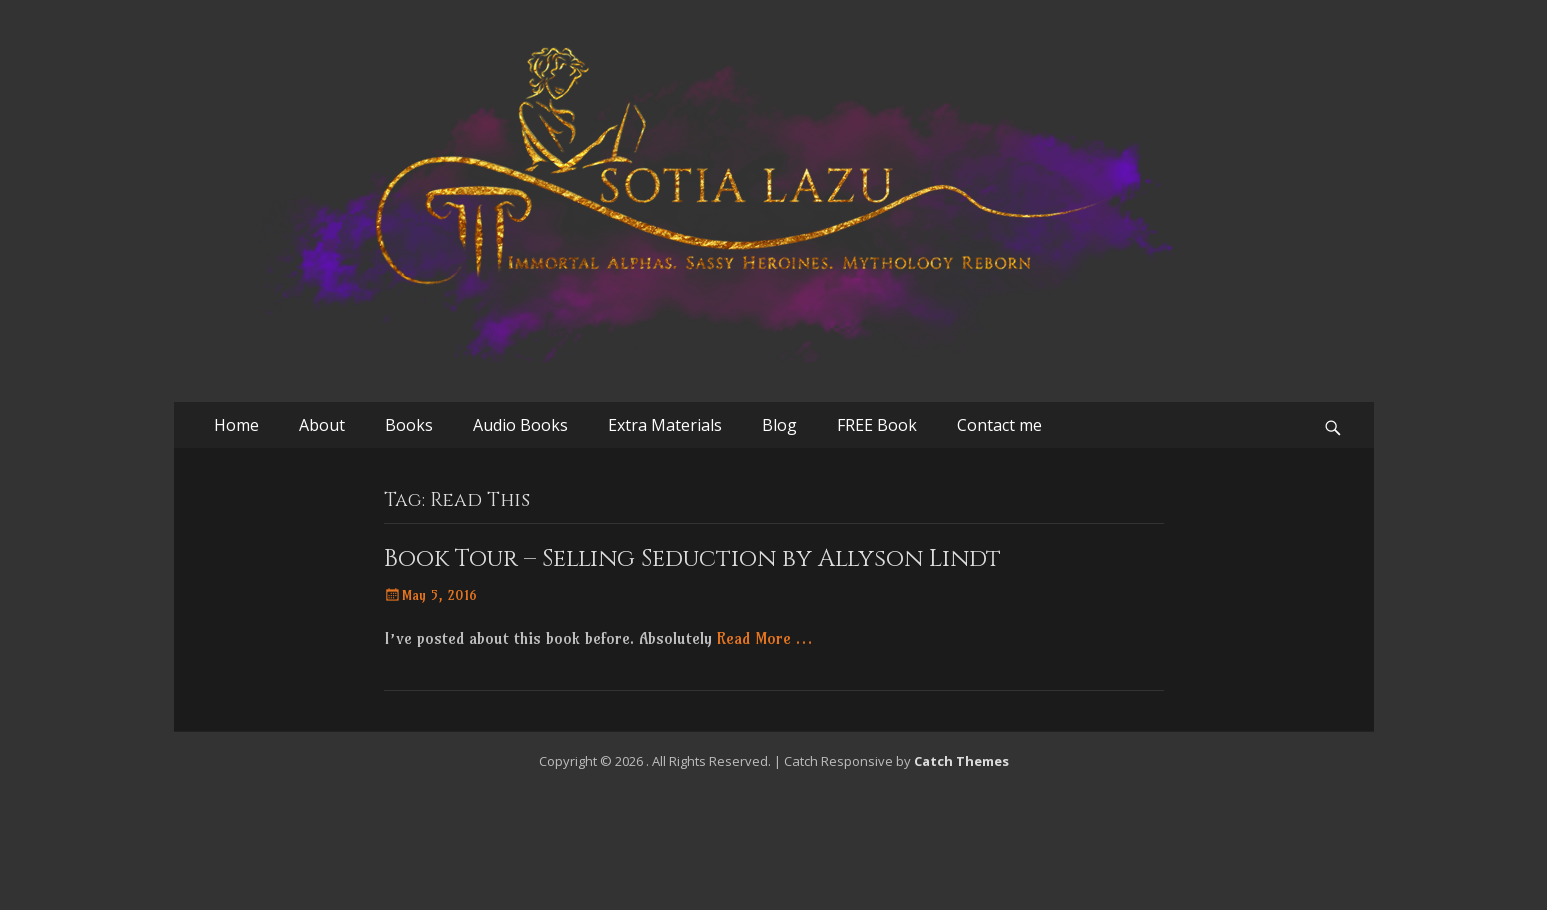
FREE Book (877, 425)
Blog (779, 425)
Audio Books (520, 425)
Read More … (764, 638)
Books (409, 425)
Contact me (999, 425)
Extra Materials (665, 425)
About (322, 425)
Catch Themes (961, 761)
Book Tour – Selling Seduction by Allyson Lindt (692, 559)
